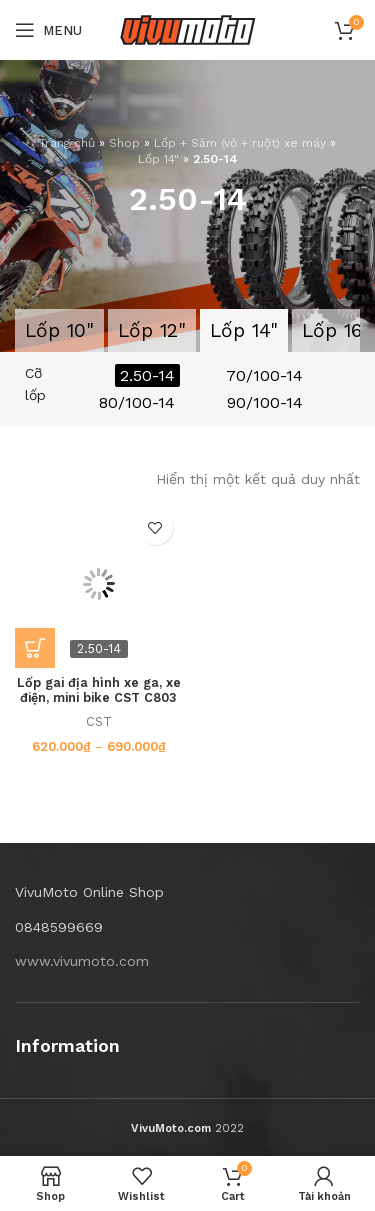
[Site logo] (188, 29)
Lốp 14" (158, 159)
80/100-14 (137, 402)
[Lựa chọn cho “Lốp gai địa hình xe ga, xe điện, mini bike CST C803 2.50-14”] (35, 648)
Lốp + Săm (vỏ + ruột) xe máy (240, 143)
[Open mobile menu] (48, 30)
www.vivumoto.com (82, 961)
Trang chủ (67, 143)
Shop (124, 143)
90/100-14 (265, 402)
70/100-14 (264, 375)
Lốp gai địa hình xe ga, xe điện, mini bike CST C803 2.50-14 (99, 697)
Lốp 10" (59, 330)
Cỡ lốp (35, 384)
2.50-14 (147, 375)
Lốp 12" (152, 330)
